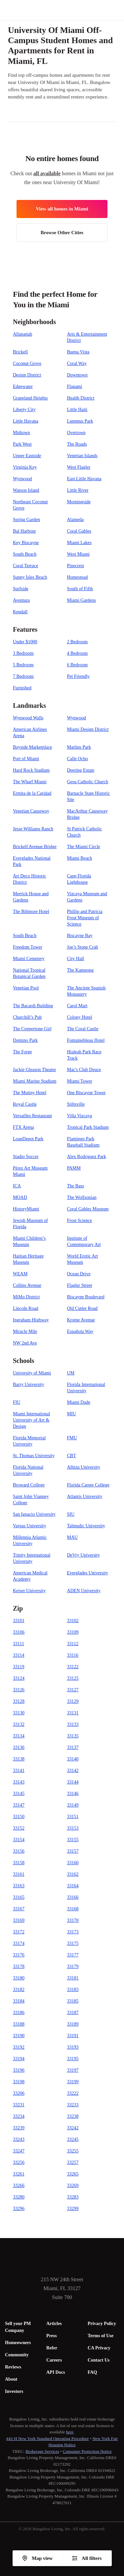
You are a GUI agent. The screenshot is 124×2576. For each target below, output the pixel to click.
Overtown (76, 432)
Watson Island (26, 490)
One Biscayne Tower (86, 1092)
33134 (18, 1735)
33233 (73, 2104)
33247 (18, 2150)
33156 (18, 1851)
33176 (18, 1955)
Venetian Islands (82, 455)
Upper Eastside (27, 455)
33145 (18, 1793)
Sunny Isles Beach (30, 577)
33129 (73, 1701)
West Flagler (79, 467)
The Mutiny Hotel (29, 1092)
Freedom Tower (27, 947)
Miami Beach (79, 858)
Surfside (20, 588)
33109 (73, 1632)
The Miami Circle (83, 846)
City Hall (75, 958)
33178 (18, 1966)
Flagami (74, 386)
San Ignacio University (34, 1514)
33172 (18, 1931)
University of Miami (32, 1373)
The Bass (75, 1185)
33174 (18, 1943)
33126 (18, 1689)
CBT (71, 1455)
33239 (18, 2127)
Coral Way (77, 363)
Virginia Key (25, 467)
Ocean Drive (79, 1273)
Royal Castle (25, 1104)
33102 (73, 1620)
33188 (18, 2024)
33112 (72, 1643)
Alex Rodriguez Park (86, 1156)
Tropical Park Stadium (88, 1127)
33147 (18, 1805)
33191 (73, 2035)
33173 (73, 1931)
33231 (18, 2104)
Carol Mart (77, 1005)
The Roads (77, 444)
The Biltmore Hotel (31, 911)
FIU (17, 1402)
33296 (18, 2208)
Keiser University (29, 1590)
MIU (71, 1413)
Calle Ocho (77, 758)
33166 (73, 1897)
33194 (18, 2058)
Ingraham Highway (31, 1319)
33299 (73, 2208)
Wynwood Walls (28, 717)
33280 (18, 2197)
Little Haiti (77, 409)
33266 (18, 2185)
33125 (73, 1678)
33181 (73, 1978)
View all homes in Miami (62, 208)
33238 (73, 2116)
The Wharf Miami (30, 781)
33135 (73, 1735)
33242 (73, 2127)
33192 (18, 2047)
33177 (73, 1955)
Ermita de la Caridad (32, 793)
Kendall (20, 611)
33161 (18, 1874)
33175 (73, 1943)
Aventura (21, 600)
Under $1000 (25, 641)
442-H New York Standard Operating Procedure (47, 2438)
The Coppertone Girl (32, 1028)
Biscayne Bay (80, 935)
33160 (73, 1862)
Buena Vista (78, 351)
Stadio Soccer (25, 1156)
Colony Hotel (79, 1017)
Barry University (28, 1384)
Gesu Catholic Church (87, 781)
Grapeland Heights (30, 398)
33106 (18, 1632)
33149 (73, 1805)
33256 (18, 2162)
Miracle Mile (25, 1331)
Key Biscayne (26, 542)
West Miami (78, 554)
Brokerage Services (42, 2451)
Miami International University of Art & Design (31, 1420)
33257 (73, 2162)
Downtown (77, 375)
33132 (18, 1724)
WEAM (20, 1273)
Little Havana (25, 421)
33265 (73, 2174)
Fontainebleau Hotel (86, 1040)
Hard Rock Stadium (31, 770)
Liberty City (24, 409)
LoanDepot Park (28, 1138)
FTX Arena (23, 1127)
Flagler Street (79, 1285)
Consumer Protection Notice (87, 2451)
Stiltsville (76, 1104)
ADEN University (84, 1590)
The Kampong (80, 970)
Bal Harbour (24, 531)
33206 (18, 2093)
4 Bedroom (77, 653)
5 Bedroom (23, 664)
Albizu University (84, 1467)
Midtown (21, 432)
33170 (73, 1920)
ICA (17, 1185)
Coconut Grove (27, 363)
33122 (73, 1666)
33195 (73, 2058)
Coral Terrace (25, 565)
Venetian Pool (26, 987)
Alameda (75, 519)
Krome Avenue (81, 1319)
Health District (81, 398)
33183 (73, 1989)
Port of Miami (26, 758)
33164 (73, 1885)
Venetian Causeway (31, 811)
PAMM (74, 1168)
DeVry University (83, 1555)
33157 (73, 1851)
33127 (73, 1689)
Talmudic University (86, 1525)
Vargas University (29, 1525)
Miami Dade (78, 1402)
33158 (18, 1862)
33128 (18, 1701)
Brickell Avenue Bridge (35, 846)
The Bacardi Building (33, 1005)
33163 (18, 1885)
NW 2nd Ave (25, 1343)
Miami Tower (79, 1081)
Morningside (79, 501)
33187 (73, 2012)
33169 (18, 1920)
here (69, 2431)
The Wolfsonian (82, 1197)
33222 (73, 2093)
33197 (73, 2070)
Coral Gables (79, 531)
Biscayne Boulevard (85, 1296)
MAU (72, 1537)
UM (71, 1373)
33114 (18, 1655)
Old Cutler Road (82, 1308)
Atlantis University (85, 1496)
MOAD (20, 1197)
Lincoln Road (25, 1308)
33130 (18, 1712)
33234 (18, 2116)
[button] (118, 10)
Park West (22, 444)
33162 (73, 1874)
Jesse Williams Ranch (33, 828)
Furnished (22, 687)
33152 (18, 1828)
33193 (73, 2047)
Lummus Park (80, 421)
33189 (73, 2024)
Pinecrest (75, 565)
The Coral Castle (83, 1028)
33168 (73, 1908)
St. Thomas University (34, 1455)
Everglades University (87, 1572)
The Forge (22, 1051)
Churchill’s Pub (27, 1017)
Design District (27, 375)
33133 (73, 1724)
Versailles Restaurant (32, 1115)
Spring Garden (26, 519)
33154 (18, 1839)
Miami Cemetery (28, 958)
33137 (73, 1747)
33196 (18, 2070)
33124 (18, 1678)
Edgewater (23, 386)
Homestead (77, 577)
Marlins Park (79, 747)
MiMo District (26, 1296)
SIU (71, 1514)
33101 (18, 1620)
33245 (73, 2139)
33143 (18, 1782)
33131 (73, 1712)
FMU (72, 1437)
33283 (73, 2197)
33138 (18, 1759)
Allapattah (22, 334)
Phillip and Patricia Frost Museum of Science (85, 918)
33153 (73, 1828)
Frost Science (79, 1220)
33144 (73, 1782)
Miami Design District (88, 729)
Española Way (80, 1331)
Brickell (20, 351)
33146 (73, 1793)
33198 (18, 2081)
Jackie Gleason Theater (34, 1069)
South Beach (24, 554)
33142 (73, 1770)
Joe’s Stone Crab (82, 947)
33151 (73, 1816)
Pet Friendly (78, 676)
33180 (18, 1978)
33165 (18, 1897)
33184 (18, 2001)
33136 (18, 1747)
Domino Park (25, 1040)
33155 (73, 1839)
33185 (73, 2001)
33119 (18, 1666)
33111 (18, 1643)
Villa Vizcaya (79, 1115)
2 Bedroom (77, 641)
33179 (73, 1966)
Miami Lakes (79, 542)
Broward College (29, 1484)
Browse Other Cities (62, 232)
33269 (73, 2185)
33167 (18, 1908)
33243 (18, 2139)
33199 (73, 2081)
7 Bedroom (23, 676)
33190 (18, 2035)
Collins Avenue (27, 1285)
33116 (72, 1655)
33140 (73, 1759)
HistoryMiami (26, 1208)
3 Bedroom (23, 653)
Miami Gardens (81, 600)
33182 (18, 1989)
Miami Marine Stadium (34, 1081)
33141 (18, 1770)
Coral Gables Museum (88, 1208)
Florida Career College (88, 1484)
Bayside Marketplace (32, 747)
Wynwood (22, 478)
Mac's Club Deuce (84, 1069)
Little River (78, 490)
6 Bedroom (77, 664)
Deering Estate (81, 770)
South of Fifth (80, 588)
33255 (73, 2150)
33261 (18, 2174)
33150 (18, 1816)
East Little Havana (84, 478)
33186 (18, 2012)
